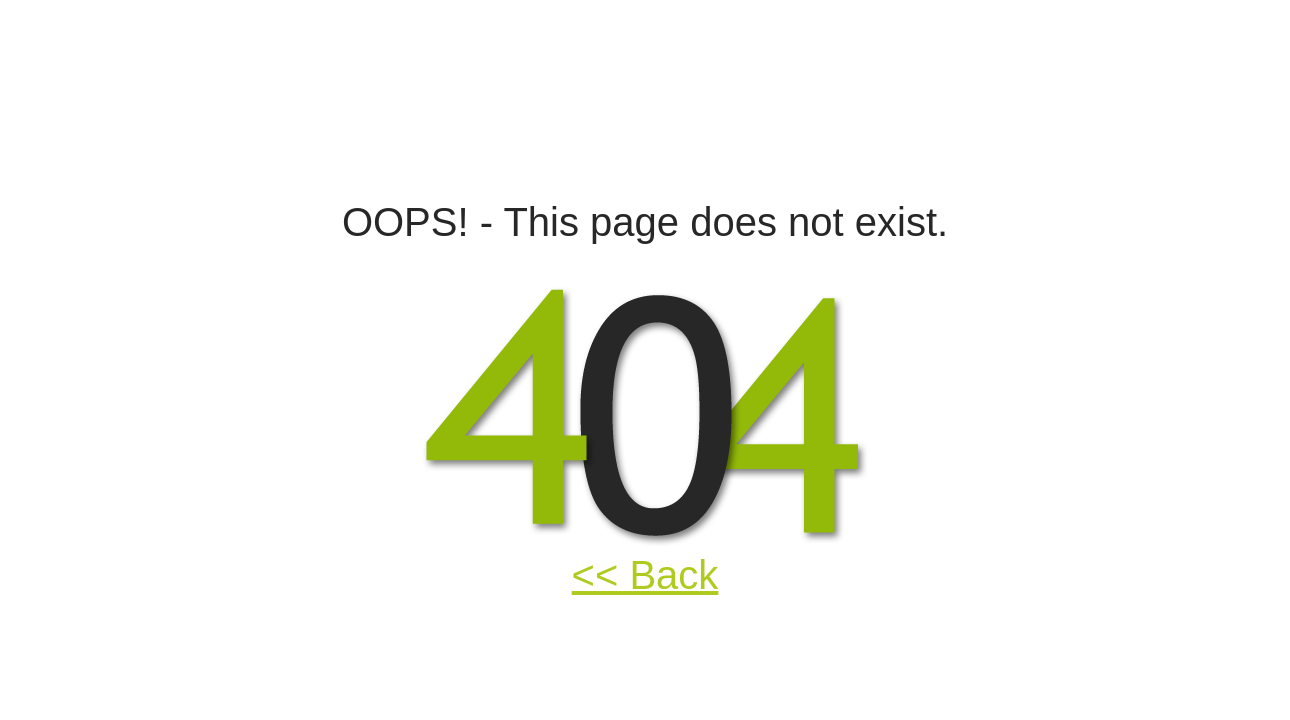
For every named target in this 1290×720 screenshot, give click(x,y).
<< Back (645, 575)
